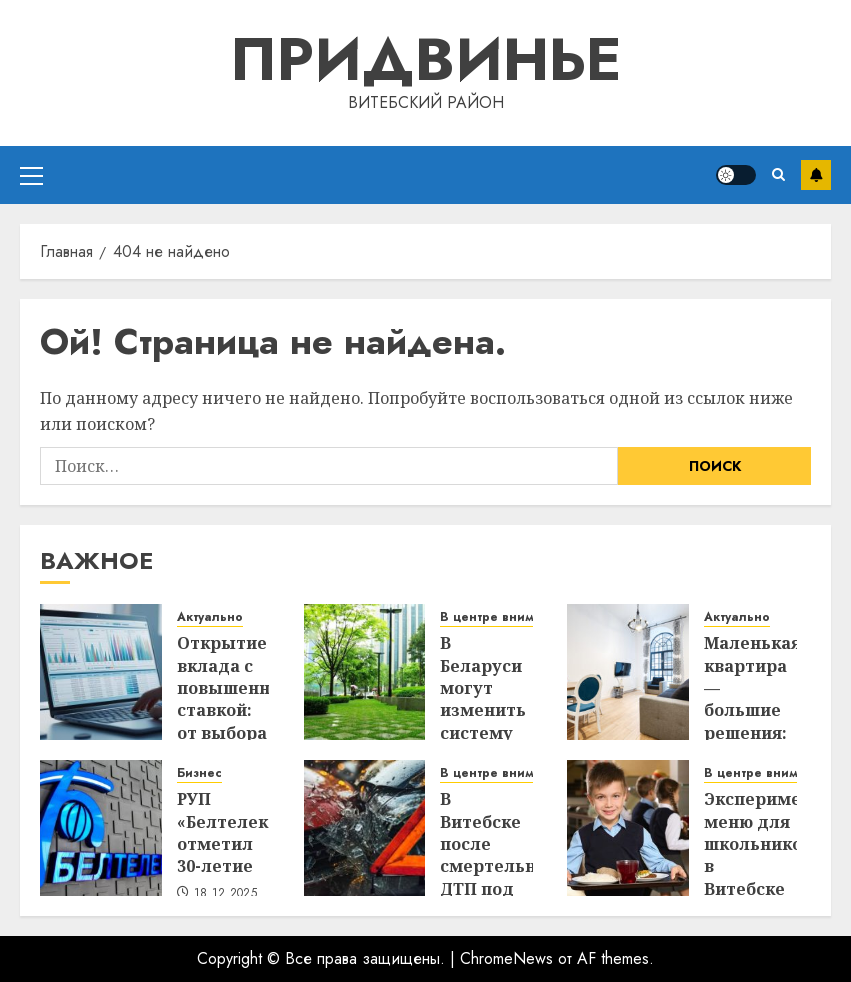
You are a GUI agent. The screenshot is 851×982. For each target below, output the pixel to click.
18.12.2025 (226, 894)
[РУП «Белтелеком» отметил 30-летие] (101, 828)
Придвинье (426, 59)
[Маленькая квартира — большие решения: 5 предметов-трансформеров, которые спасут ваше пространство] (628, 672)
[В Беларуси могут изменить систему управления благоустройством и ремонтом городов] (365, 672)
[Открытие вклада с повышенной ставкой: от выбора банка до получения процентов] (101, 672)
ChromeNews (506, 958)
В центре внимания (502, 617)
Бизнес (199, 773)
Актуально (210, 617)
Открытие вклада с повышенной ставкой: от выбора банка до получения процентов (234, 721)
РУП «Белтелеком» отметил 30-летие (239, 832)
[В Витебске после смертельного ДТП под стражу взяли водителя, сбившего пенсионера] (365, 828)
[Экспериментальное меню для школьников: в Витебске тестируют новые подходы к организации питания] (628, 828)
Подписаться (816, 175)
